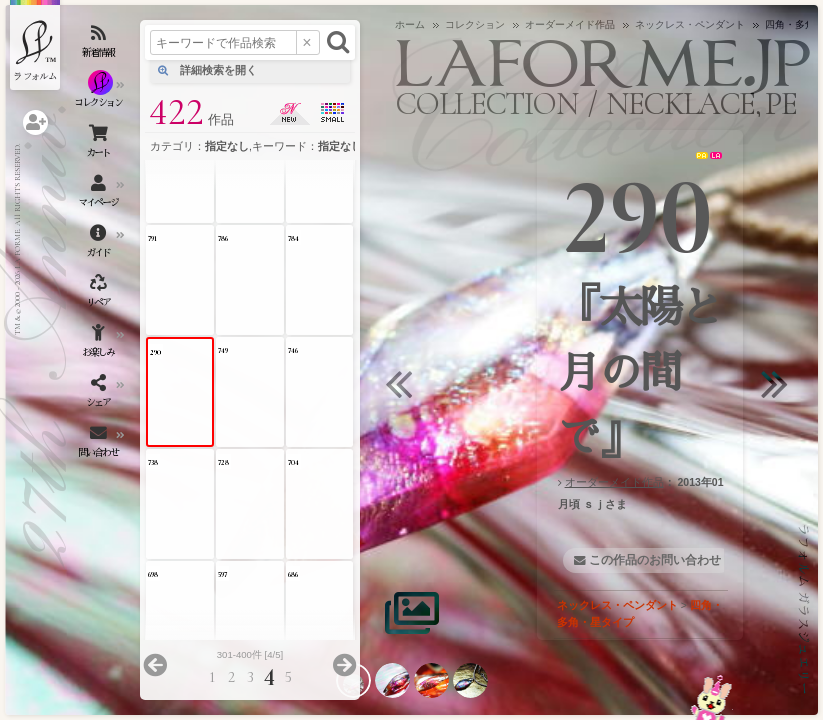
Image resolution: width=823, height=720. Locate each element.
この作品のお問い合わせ (655, 560)
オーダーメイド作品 (614, 482)
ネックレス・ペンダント (617, 605)
